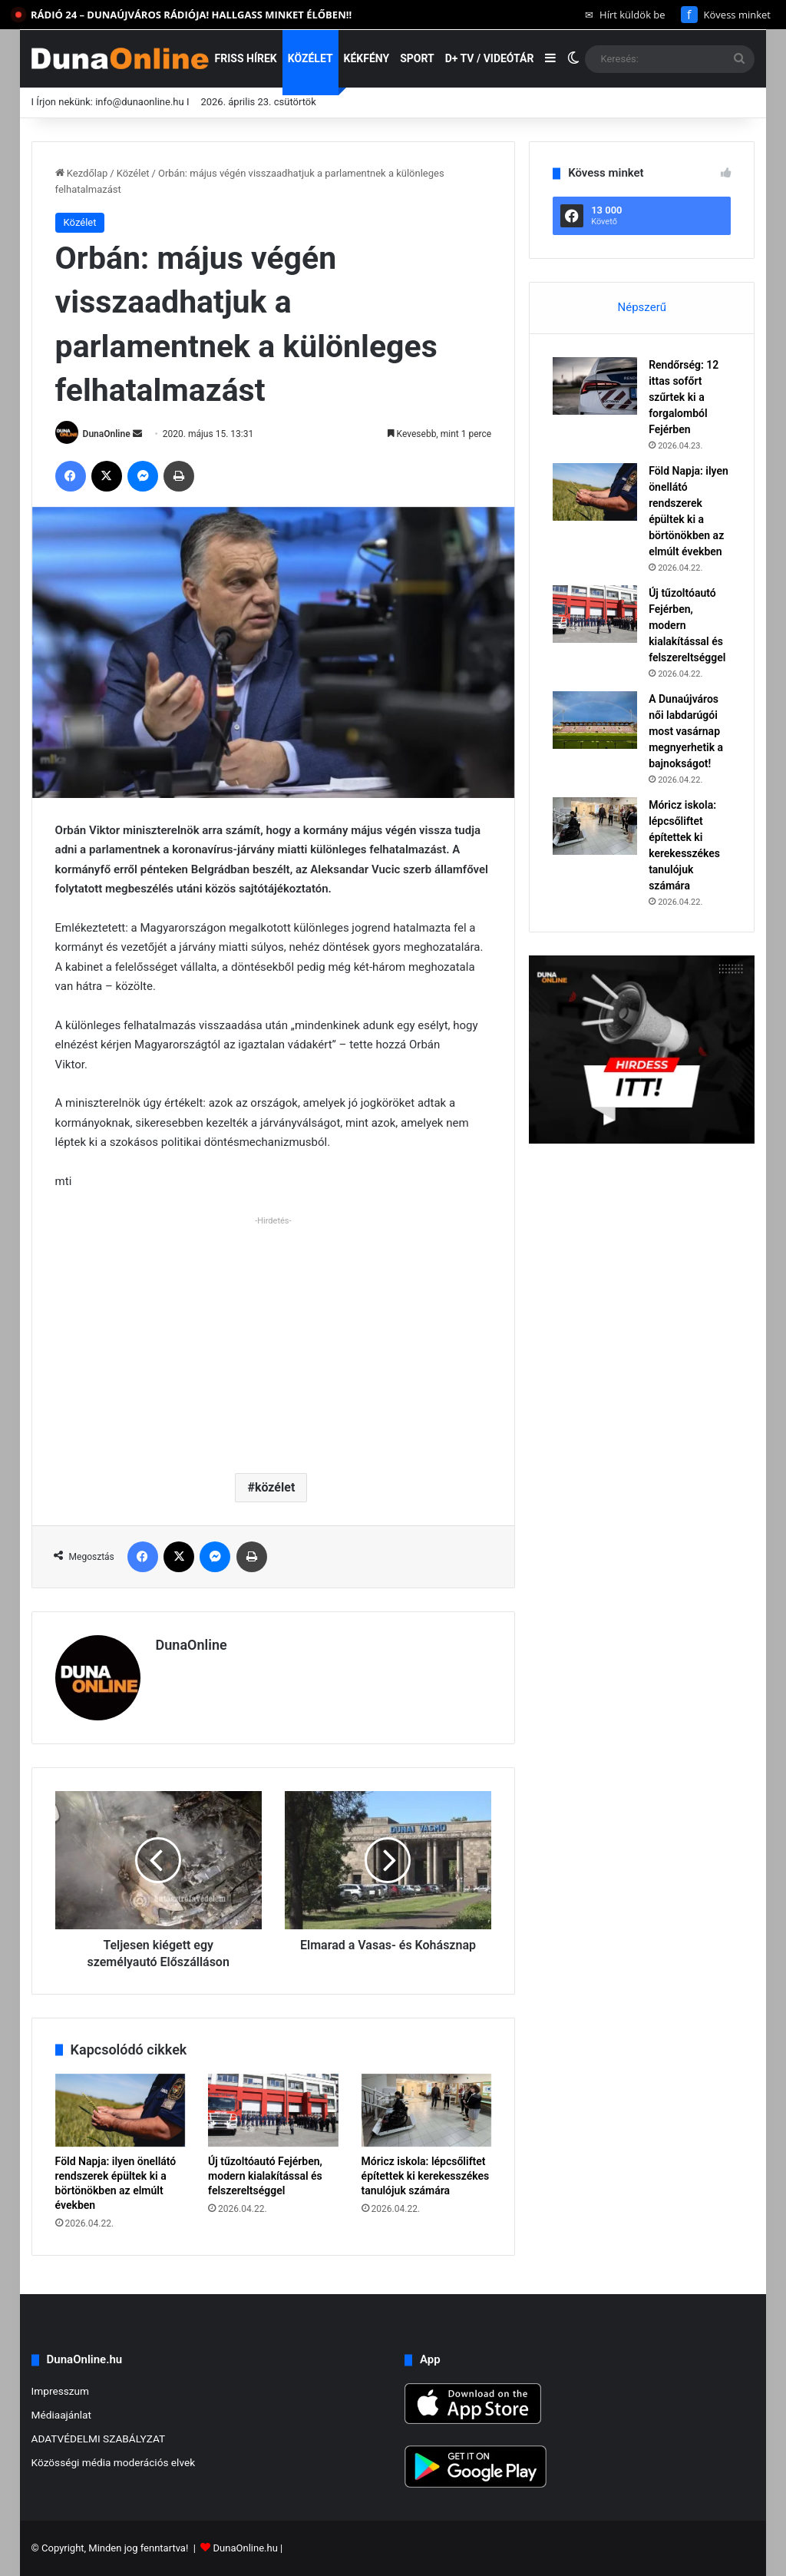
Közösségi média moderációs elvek (113, 2462)
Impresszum (60, 2391)
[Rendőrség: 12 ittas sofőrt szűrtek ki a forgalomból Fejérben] (595, 386)
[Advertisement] (273, 1338)
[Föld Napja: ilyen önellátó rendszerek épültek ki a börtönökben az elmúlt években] (120, 2110)
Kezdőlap (81, 173)
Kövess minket (726, 14)
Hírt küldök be (625, 15)
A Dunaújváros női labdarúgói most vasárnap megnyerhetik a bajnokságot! (686, 731)
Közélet (310, 58)
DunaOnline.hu (245, 2548)
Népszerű (642, 307)
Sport (417, 58)
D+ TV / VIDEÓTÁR (489, 58)
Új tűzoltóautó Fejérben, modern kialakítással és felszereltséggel (265, 2176)
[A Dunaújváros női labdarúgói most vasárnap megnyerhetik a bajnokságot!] (595, 720)
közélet (275, 1487)
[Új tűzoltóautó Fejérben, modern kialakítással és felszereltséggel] (273, 2110)
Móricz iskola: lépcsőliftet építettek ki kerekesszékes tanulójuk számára (426, 2176)
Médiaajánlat (61, 2415)
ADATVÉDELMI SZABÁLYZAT (98, 2438)
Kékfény (367, 58)
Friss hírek (246, 58)
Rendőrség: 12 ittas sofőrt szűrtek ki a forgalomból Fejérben (683, 397)
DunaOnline (106, 434)
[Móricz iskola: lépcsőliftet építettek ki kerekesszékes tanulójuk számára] (427, 2110)
